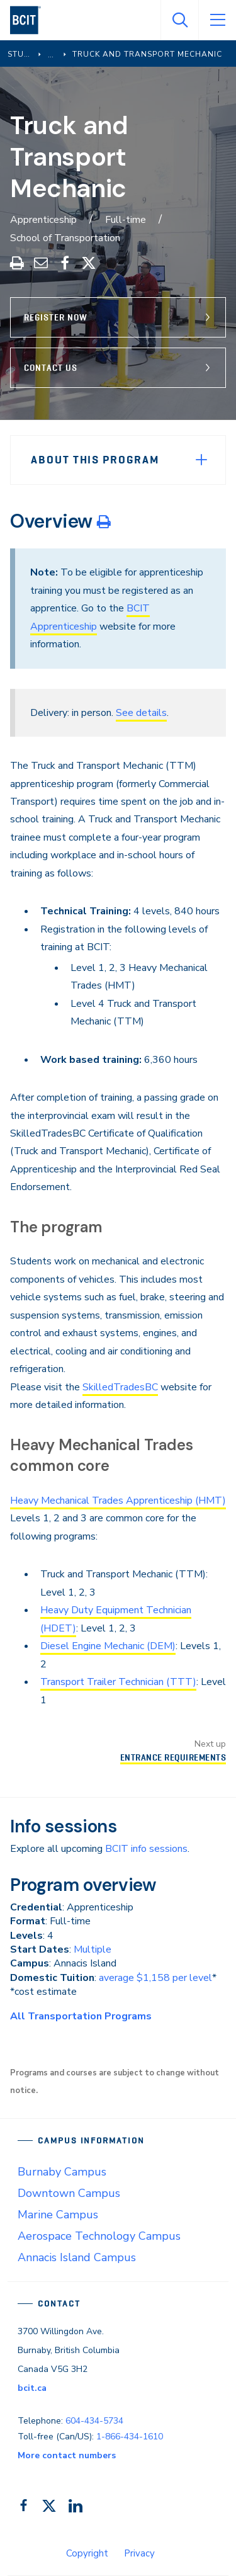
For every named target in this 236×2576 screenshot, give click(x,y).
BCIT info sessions (146, 1849)
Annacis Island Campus (77, 2257)
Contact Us (50, 368)
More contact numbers (67, 2455)
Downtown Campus (69, 2193)
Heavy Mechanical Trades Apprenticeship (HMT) (118, 1500)
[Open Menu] (217, 20)
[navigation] (30, 20)
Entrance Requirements (173, 1757)
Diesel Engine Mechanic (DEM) (108, 1646)
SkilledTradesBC (120, 1387)
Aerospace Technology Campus (99, 2236)
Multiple (92, 1949)
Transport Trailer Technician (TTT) (118, 1682)
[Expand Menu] (201, 460)
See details (141, 713)
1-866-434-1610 (129, 2437)
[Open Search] (179, 20)
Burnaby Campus (62, 2171)
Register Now (55, 317)
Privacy (139, 2553)
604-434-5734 (94, 2421)
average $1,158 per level (155, 1978)
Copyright (87, 2553)
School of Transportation (65, 238)
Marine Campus (58, 2214)
